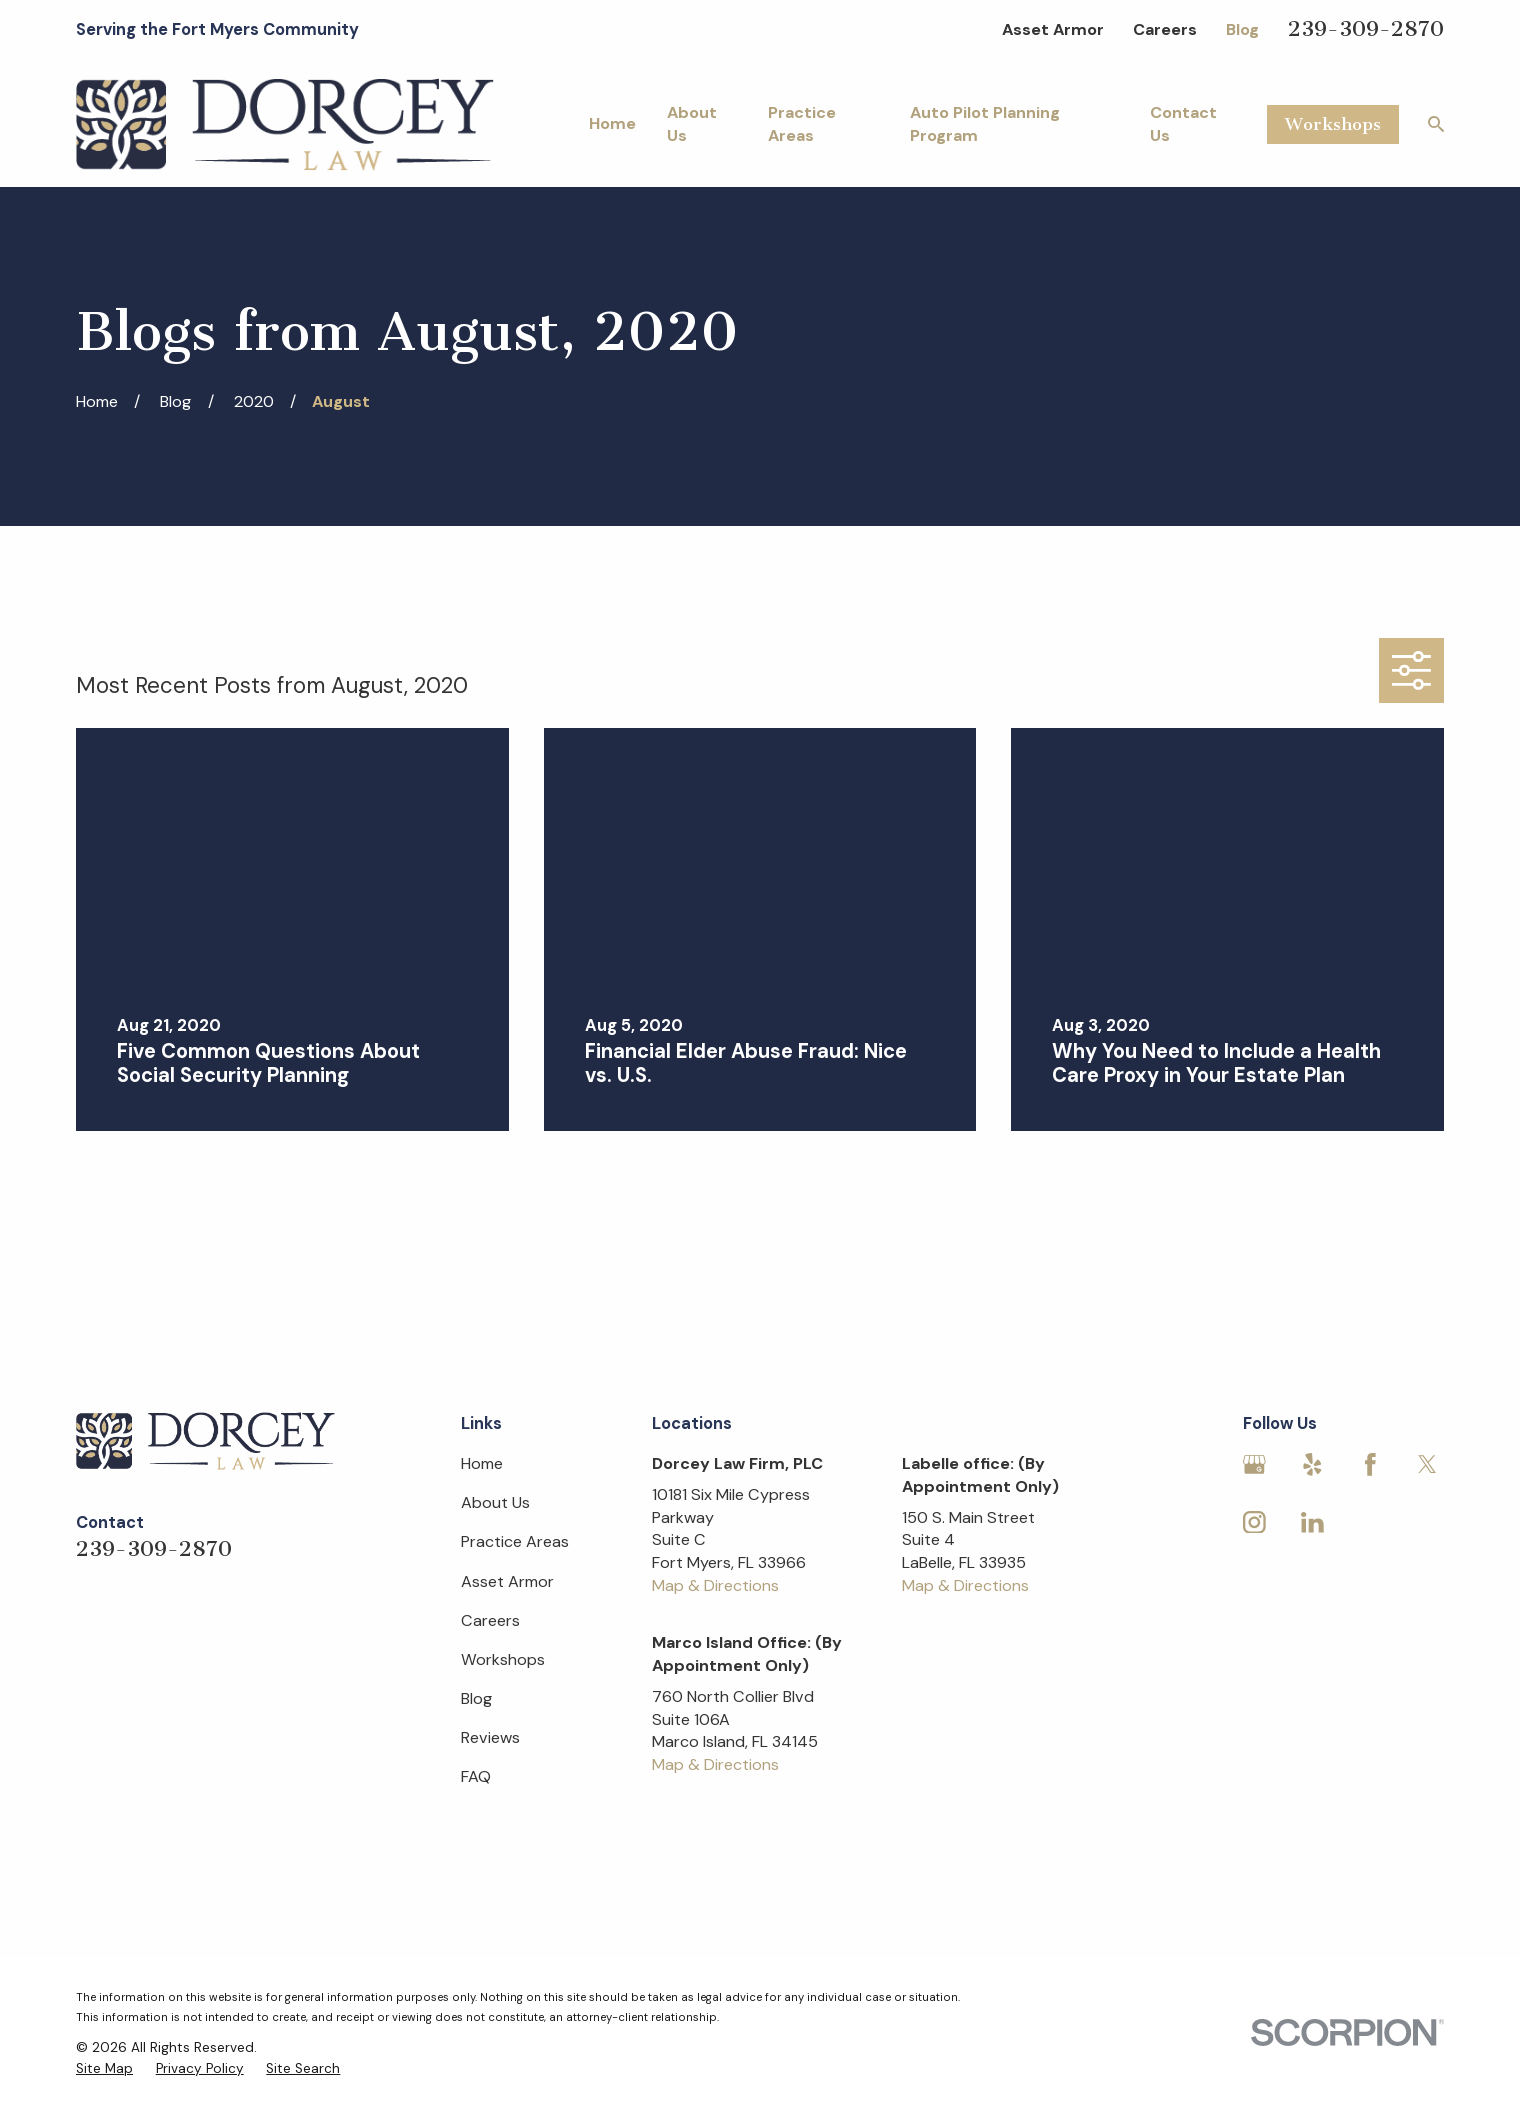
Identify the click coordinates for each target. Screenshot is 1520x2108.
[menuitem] (104, 2069)
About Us (495, 1502)
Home (482, 1463)
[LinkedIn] (1312, 1522)
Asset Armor (1053, 29)
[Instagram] (1254, 1522)
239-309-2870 (1366, 28)
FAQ (476, 1776)
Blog (1242, 29)
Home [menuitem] (612, 123)
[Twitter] (1427, 1464)
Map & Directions (715, 1585)
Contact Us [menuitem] (1183, 124)
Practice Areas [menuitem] (802, 124)
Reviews (490, 1737)
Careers (1165, 29)
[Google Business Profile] (1254, 1464)
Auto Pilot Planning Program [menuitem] (985, 124)
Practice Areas (515, 1541)
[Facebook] (1370, 1464)
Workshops (1333, 124)
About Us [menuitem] (692, 124)
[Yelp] (1312, 1464)
